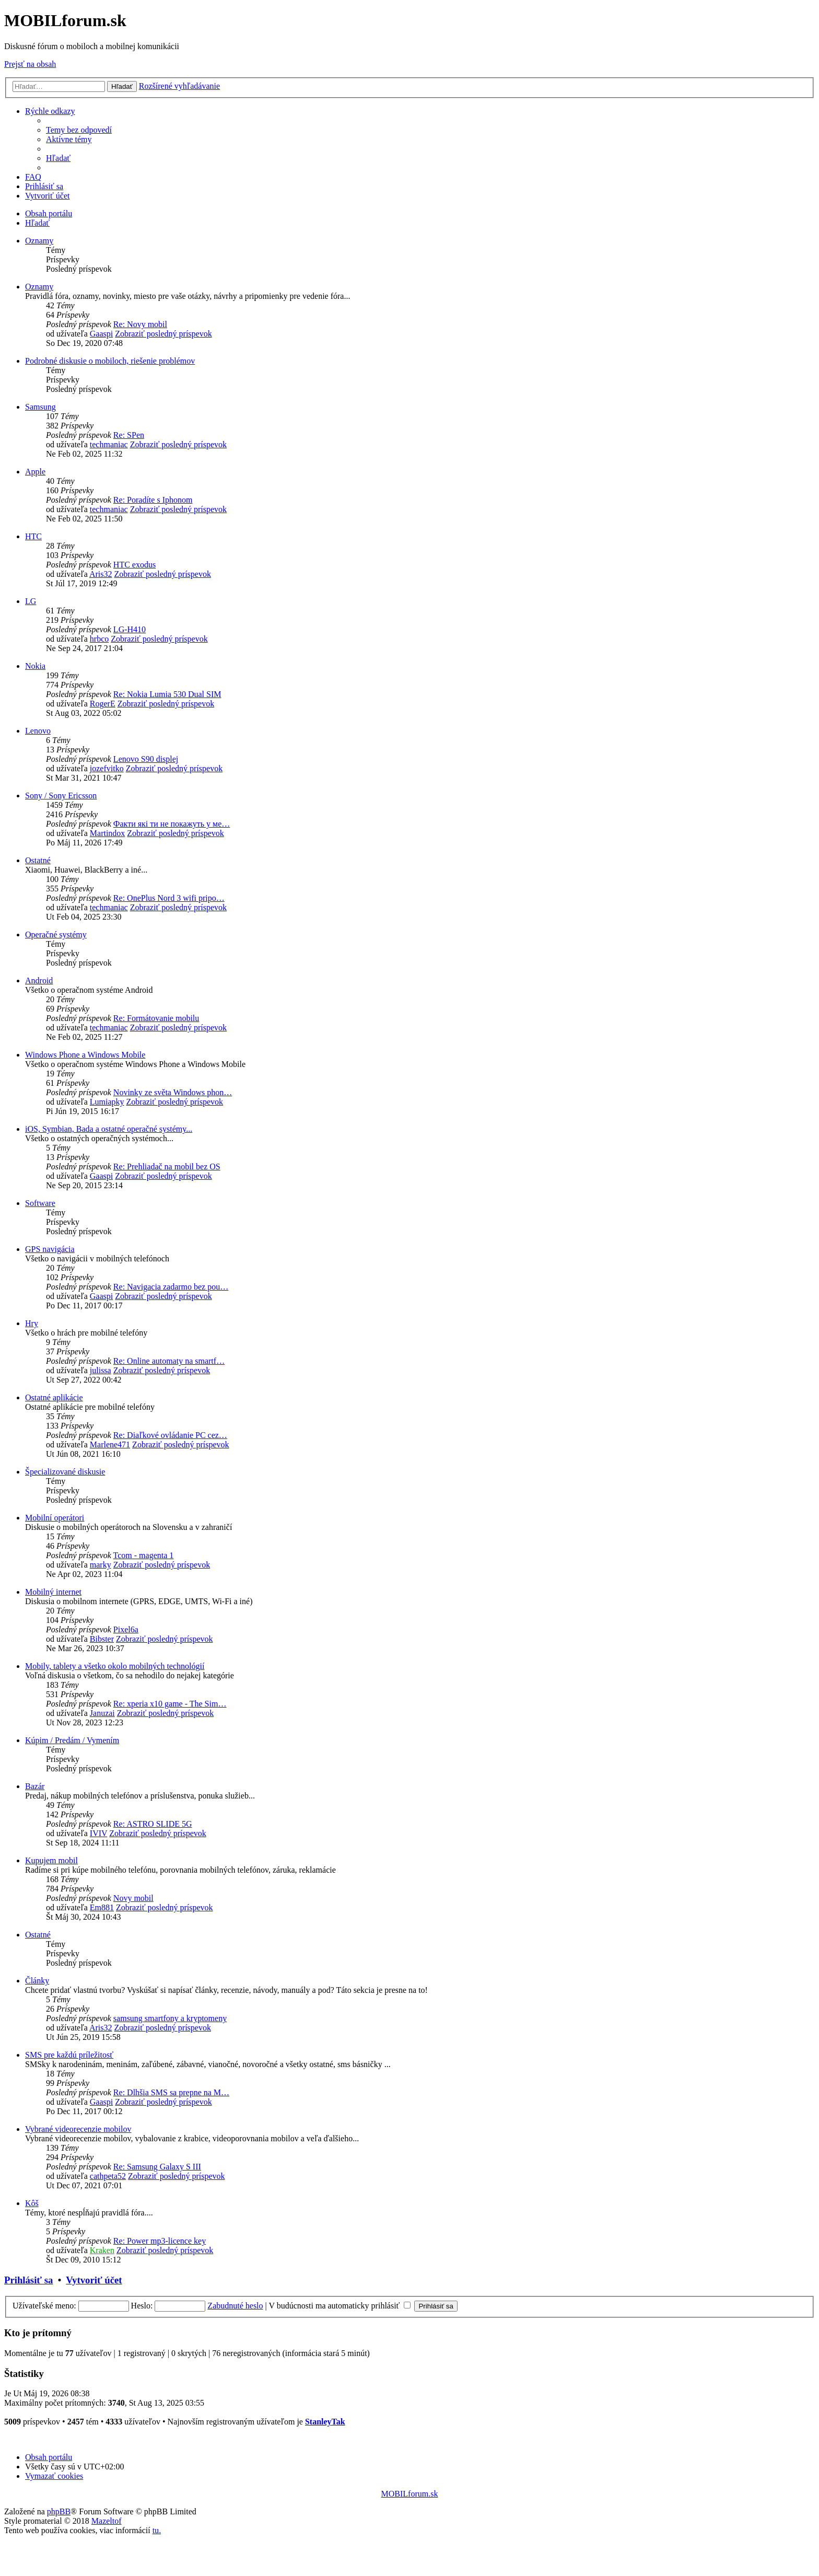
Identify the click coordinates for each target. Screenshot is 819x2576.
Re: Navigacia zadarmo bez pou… (170, 1286)
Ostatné (38, 860)
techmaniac (109, 444)
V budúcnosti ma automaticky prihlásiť (339, 2305)
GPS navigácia (50, 1249)
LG (30, 601)
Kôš (32, 2203)
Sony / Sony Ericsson (61, 795)
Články (37, 1980)
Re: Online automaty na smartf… (169, 1360)
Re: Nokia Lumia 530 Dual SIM (167, 694)
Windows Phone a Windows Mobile (85, 1054)
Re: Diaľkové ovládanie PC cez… (170, 1435)
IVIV (98, 1833)
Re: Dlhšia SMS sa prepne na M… (171, 2092)
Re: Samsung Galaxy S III (157, 2166)
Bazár (34, 1786)
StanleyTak (325, 2421)
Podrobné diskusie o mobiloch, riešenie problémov (110, 360)
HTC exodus (134, 564)
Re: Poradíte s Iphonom (153, 499)
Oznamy (39, 240)
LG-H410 (129, 629)
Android (39, 980)
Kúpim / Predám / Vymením (72, 1740)
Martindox (107, 833)
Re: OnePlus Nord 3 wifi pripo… (169, 898)
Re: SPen (128, 435)
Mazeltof (106, 2520)
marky (100, 1564)
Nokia (35, 666)
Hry (31, 1323)
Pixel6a (125, 1629)
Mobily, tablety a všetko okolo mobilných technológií (114, 1666)
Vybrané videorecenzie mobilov (78, 2129)
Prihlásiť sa (28, 2280)
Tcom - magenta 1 (143, 1555)
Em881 (102, 1907)
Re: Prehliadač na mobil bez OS (166, 1166)
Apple (35, 471)
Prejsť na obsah (30, 64)
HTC (33, 536)
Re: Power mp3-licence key (159, 2240)
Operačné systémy (56, 934)
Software (40, 1203)
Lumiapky (107, 1101)
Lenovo (38, 730)
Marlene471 (110, 1444)
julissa (100, 1370)
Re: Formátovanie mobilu (156, 1018)
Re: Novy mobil (140, 324)
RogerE (102, 703)
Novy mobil (133, 1898)
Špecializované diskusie (65, 1471)
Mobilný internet (53, 1591)
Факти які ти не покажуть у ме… (171, 823)
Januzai (102, 1713)
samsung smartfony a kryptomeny (170, 2018)
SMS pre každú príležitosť (69, 2054)
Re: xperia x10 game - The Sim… (170, 1703)
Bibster (102, 1638)
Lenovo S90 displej (145, 759)
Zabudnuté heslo (235, 2305)
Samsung (40, 406)
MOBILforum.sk (409, 2493)
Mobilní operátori (54, 1517)
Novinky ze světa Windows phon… (172, 1092)
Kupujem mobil (51, 1860)
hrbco (99, 638)
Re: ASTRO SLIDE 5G (152, 1823)
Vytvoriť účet (94, 2280)
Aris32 (100, 574)
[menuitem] (79, 129)
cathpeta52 (108, 2176)
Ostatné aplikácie (54, 1397)
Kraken (102, 2250)
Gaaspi (101, 333)
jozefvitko (107, 768)
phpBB (59, 2511)
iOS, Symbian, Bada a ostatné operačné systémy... (108, 1128)
